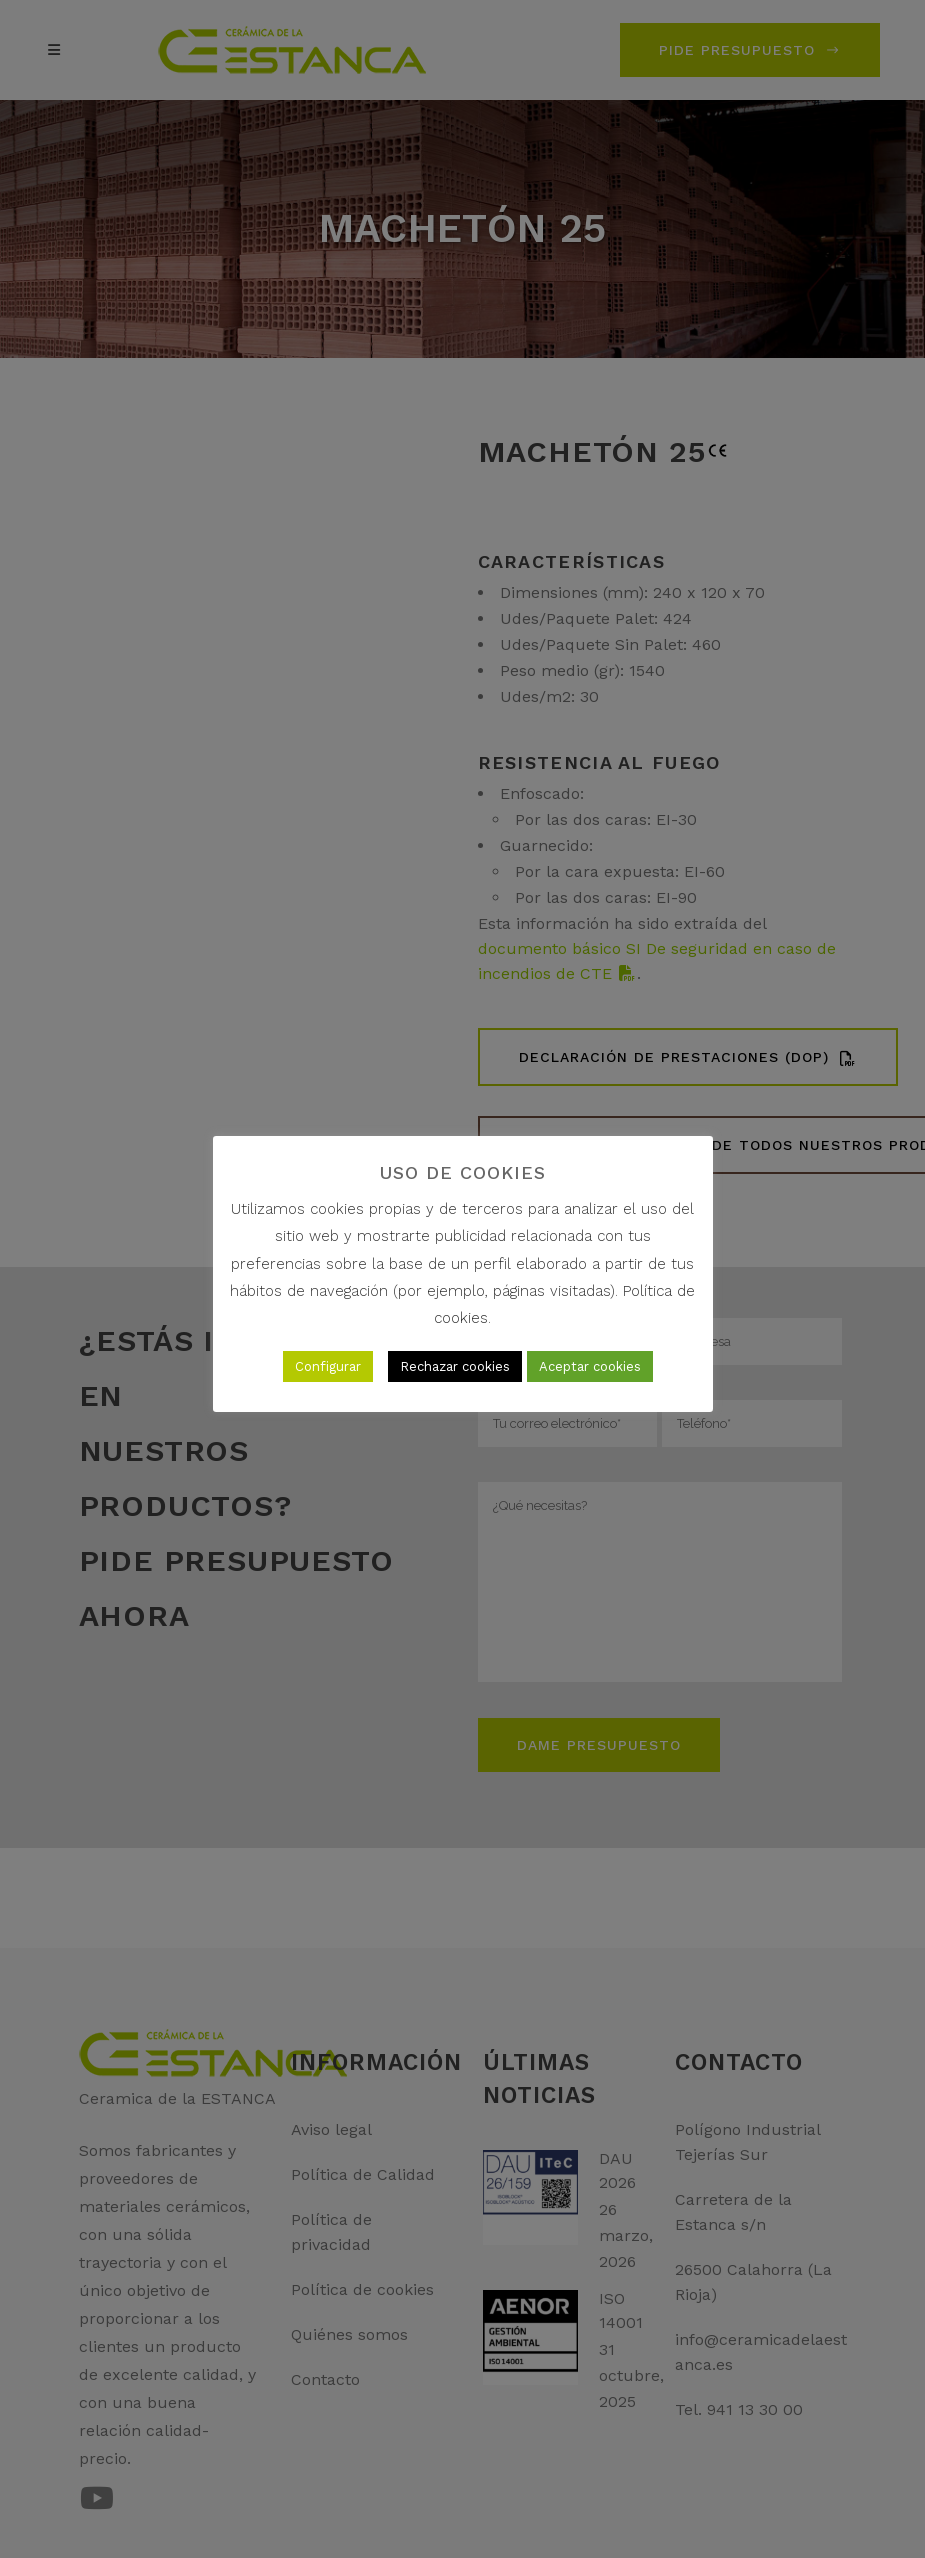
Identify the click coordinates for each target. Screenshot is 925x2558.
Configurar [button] (328, 1366)
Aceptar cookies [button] (590, 1366)
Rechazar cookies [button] (455, 1366)
